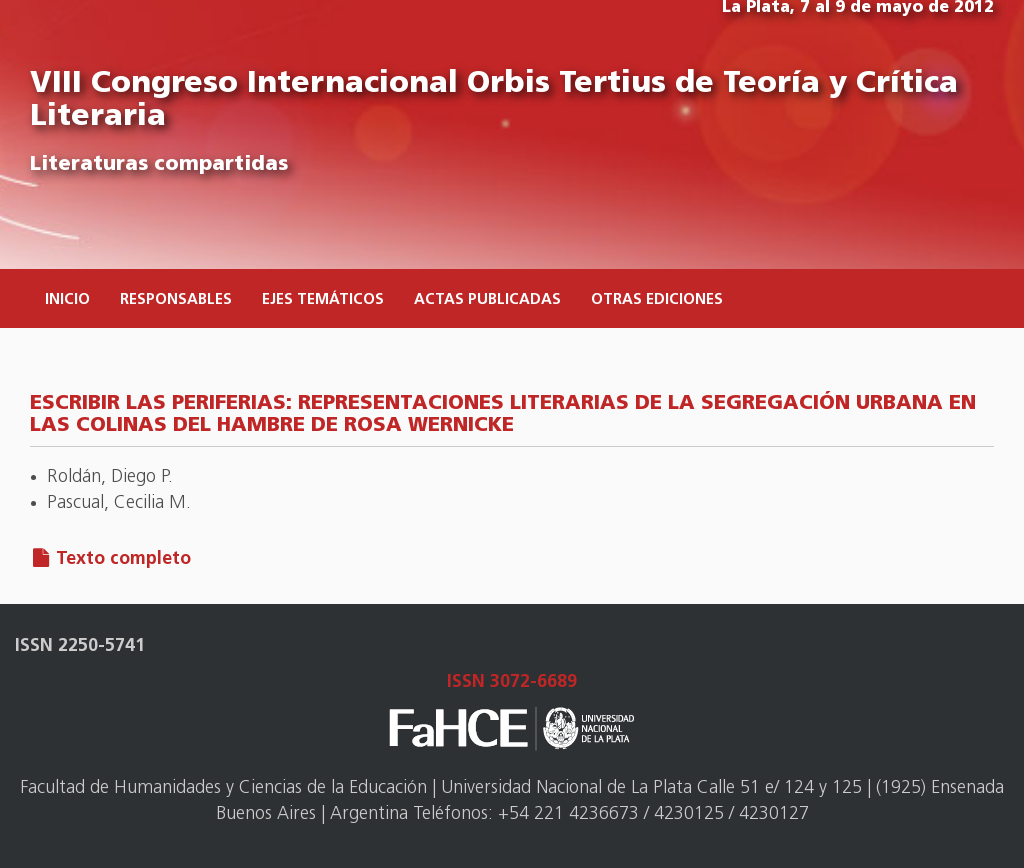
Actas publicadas (487, 300)
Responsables (176, 300)
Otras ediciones (657, 300)
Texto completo (123, 559)
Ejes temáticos (323, 300)
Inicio (67, 300)
